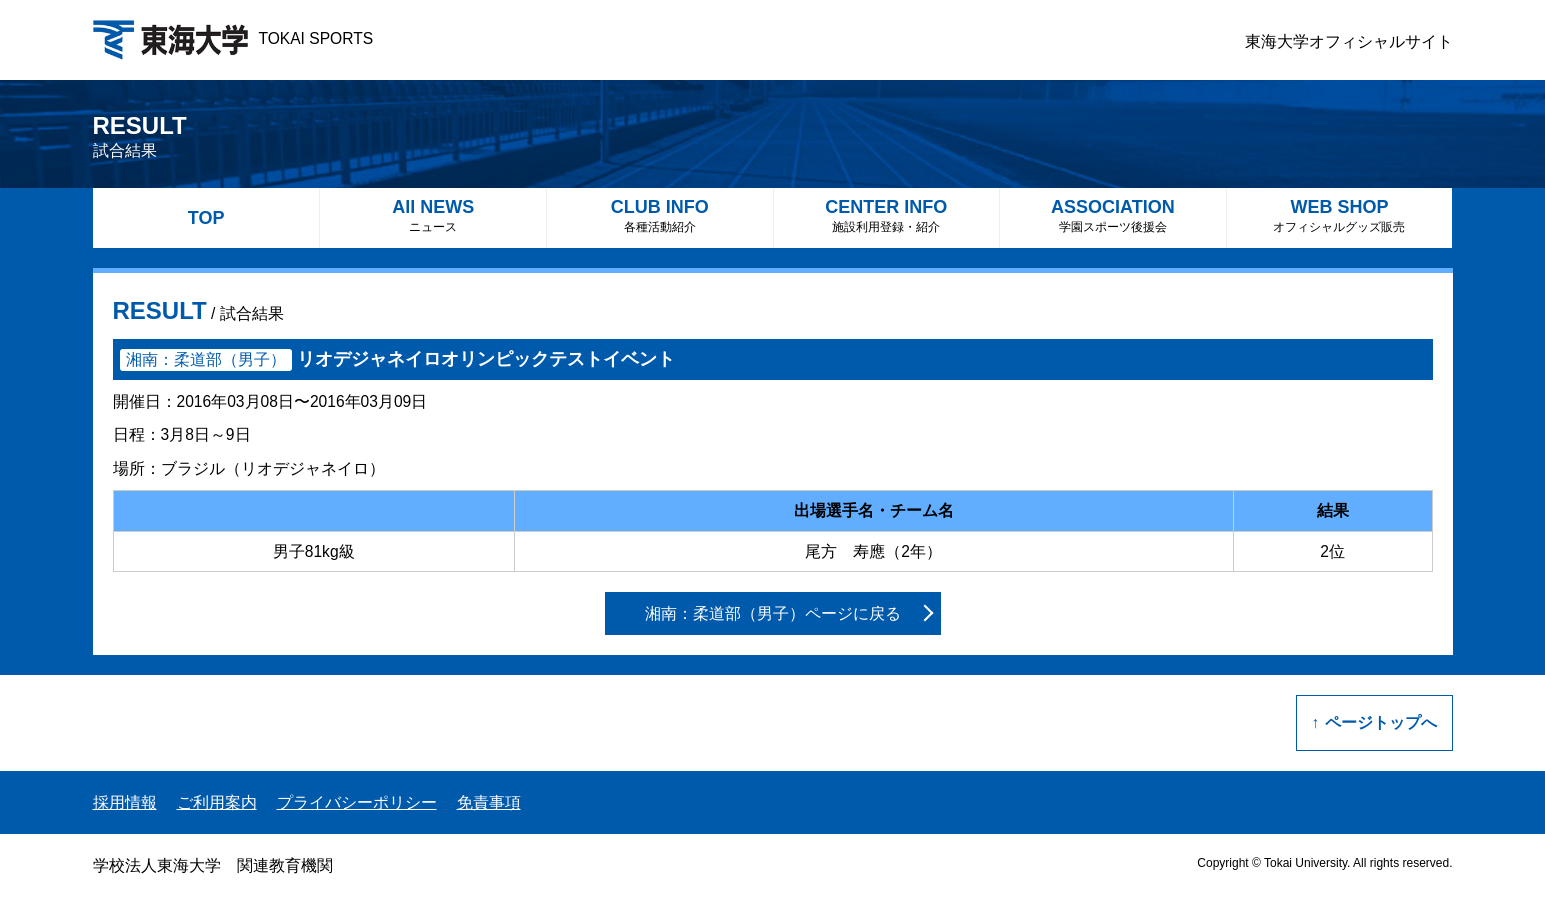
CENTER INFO (887, 215)
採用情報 (125, 802)
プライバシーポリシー (357, 802)
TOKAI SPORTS (233, 38)
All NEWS (433, 215)
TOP (206, 218)
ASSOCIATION (1113, 215)
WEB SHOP (1340, 215)
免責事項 (489, 802)
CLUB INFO (660, 215)
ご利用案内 (217, 802)
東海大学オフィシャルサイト (1349, 41)
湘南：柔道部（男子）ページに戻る (773, 613)
